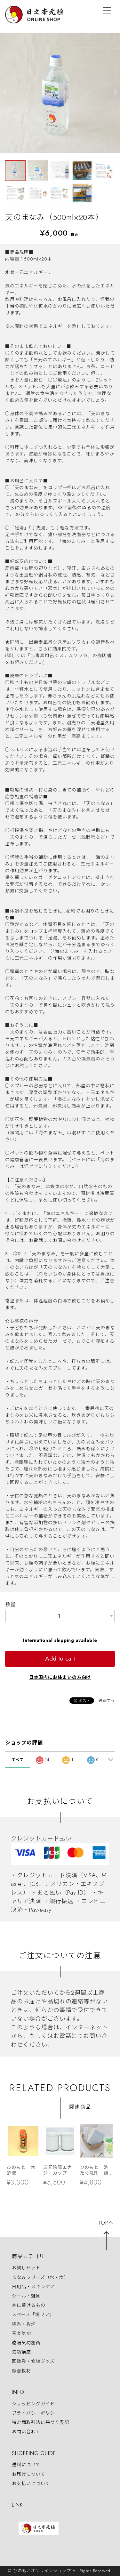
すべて (18, 1760)
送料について (26, 2465)
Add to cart (60, 1658)
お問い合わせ (26, 2431)
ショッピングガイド (33, 2404)
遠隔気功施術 (26, 2342)
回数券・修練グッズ (33, 2361)
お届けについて (28, 2474)
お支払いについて (31, 2483)
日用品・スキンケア (33, 2286)
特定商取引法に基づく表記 (40, 2422)
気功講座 (21, 2352)
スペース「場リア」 (33, 2315)
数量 (10, 1604)
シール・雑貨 (26, 2296)
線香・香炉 (24, 2324)
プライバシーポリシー (36, 2413)
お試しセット (26, 2268)
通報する (107, 1700)
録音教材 (21, 2371)
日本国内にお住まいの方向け (60, 1677)
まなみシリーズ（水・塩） (40, 2277)
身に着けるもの (28, 2305)
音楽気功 (21, 2333)
